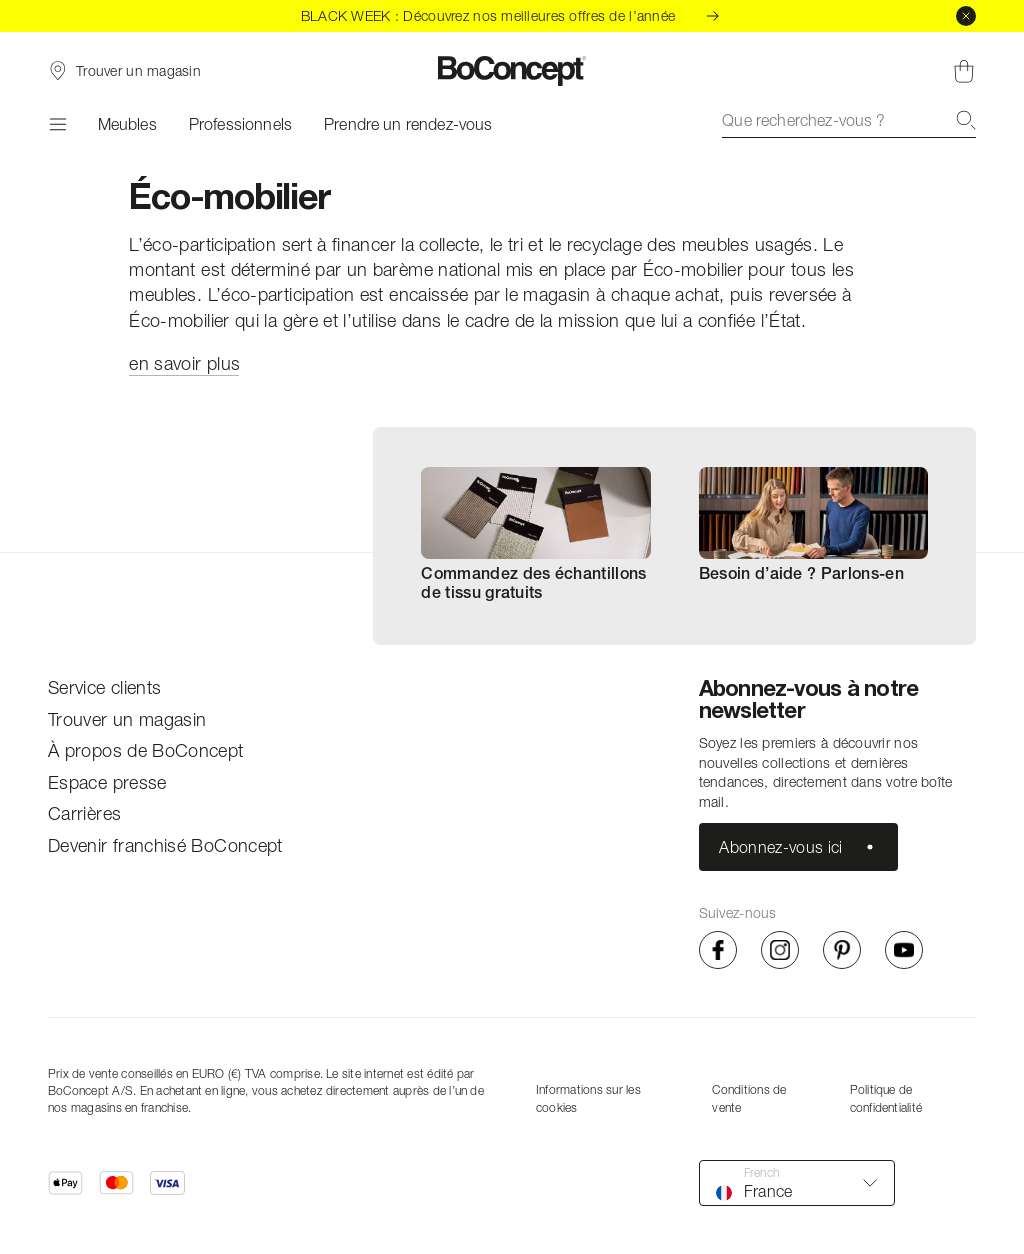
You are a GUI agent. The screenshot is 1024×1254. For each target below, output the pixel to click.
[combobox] (849, 120)
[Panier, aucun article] (964, 71)
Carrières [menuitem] (84, 813)
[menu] (165, 767)
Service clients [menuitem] (104, 687)
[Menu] (57, 124)
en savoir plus (184, 363)
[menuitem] (535, 536)
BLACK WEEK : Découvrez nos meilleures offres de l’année (512, 15)
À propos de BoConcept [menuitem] (146, 750)
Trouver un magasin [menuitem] (127, 719)
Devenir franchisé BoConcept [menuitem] (165, 845)
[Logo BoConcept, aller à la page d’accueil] (512, 71)
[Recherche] (966, 120)
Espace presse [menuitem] (107, 782)
